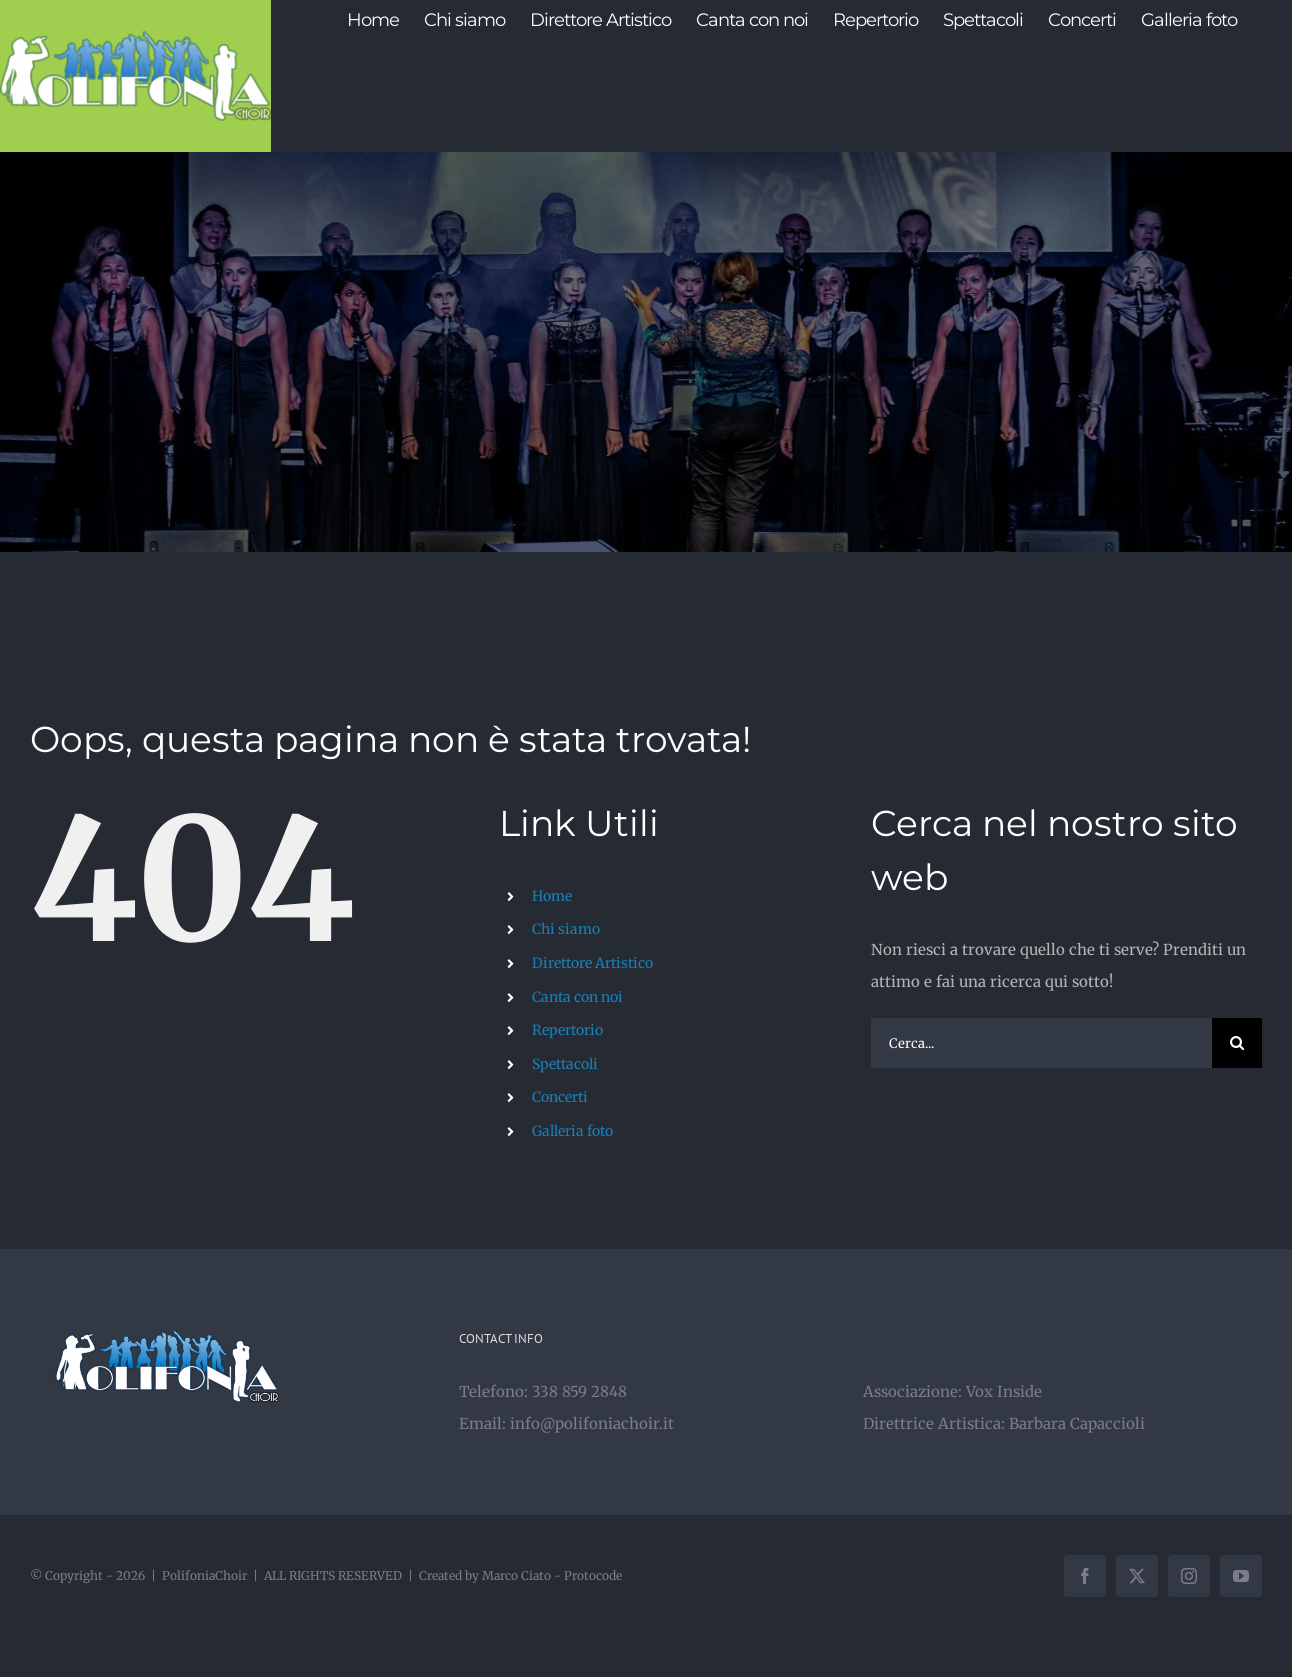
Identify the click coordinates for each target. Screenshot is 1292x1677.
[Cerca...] (1041, 1043)
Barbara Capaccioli (1077, 1423)
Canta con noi (577, 997)
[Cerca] (1237, 1043)
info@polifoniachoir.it (592, 1423)
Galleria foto (572, 1131)
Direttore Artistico (592, 963)
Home (552, 896)
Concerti (560, 1097)
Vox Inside (1004, 1391)
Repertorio (567, 1030)
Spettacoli (565, 1064)
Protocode (593, 1575)
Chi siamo (566, 929)
